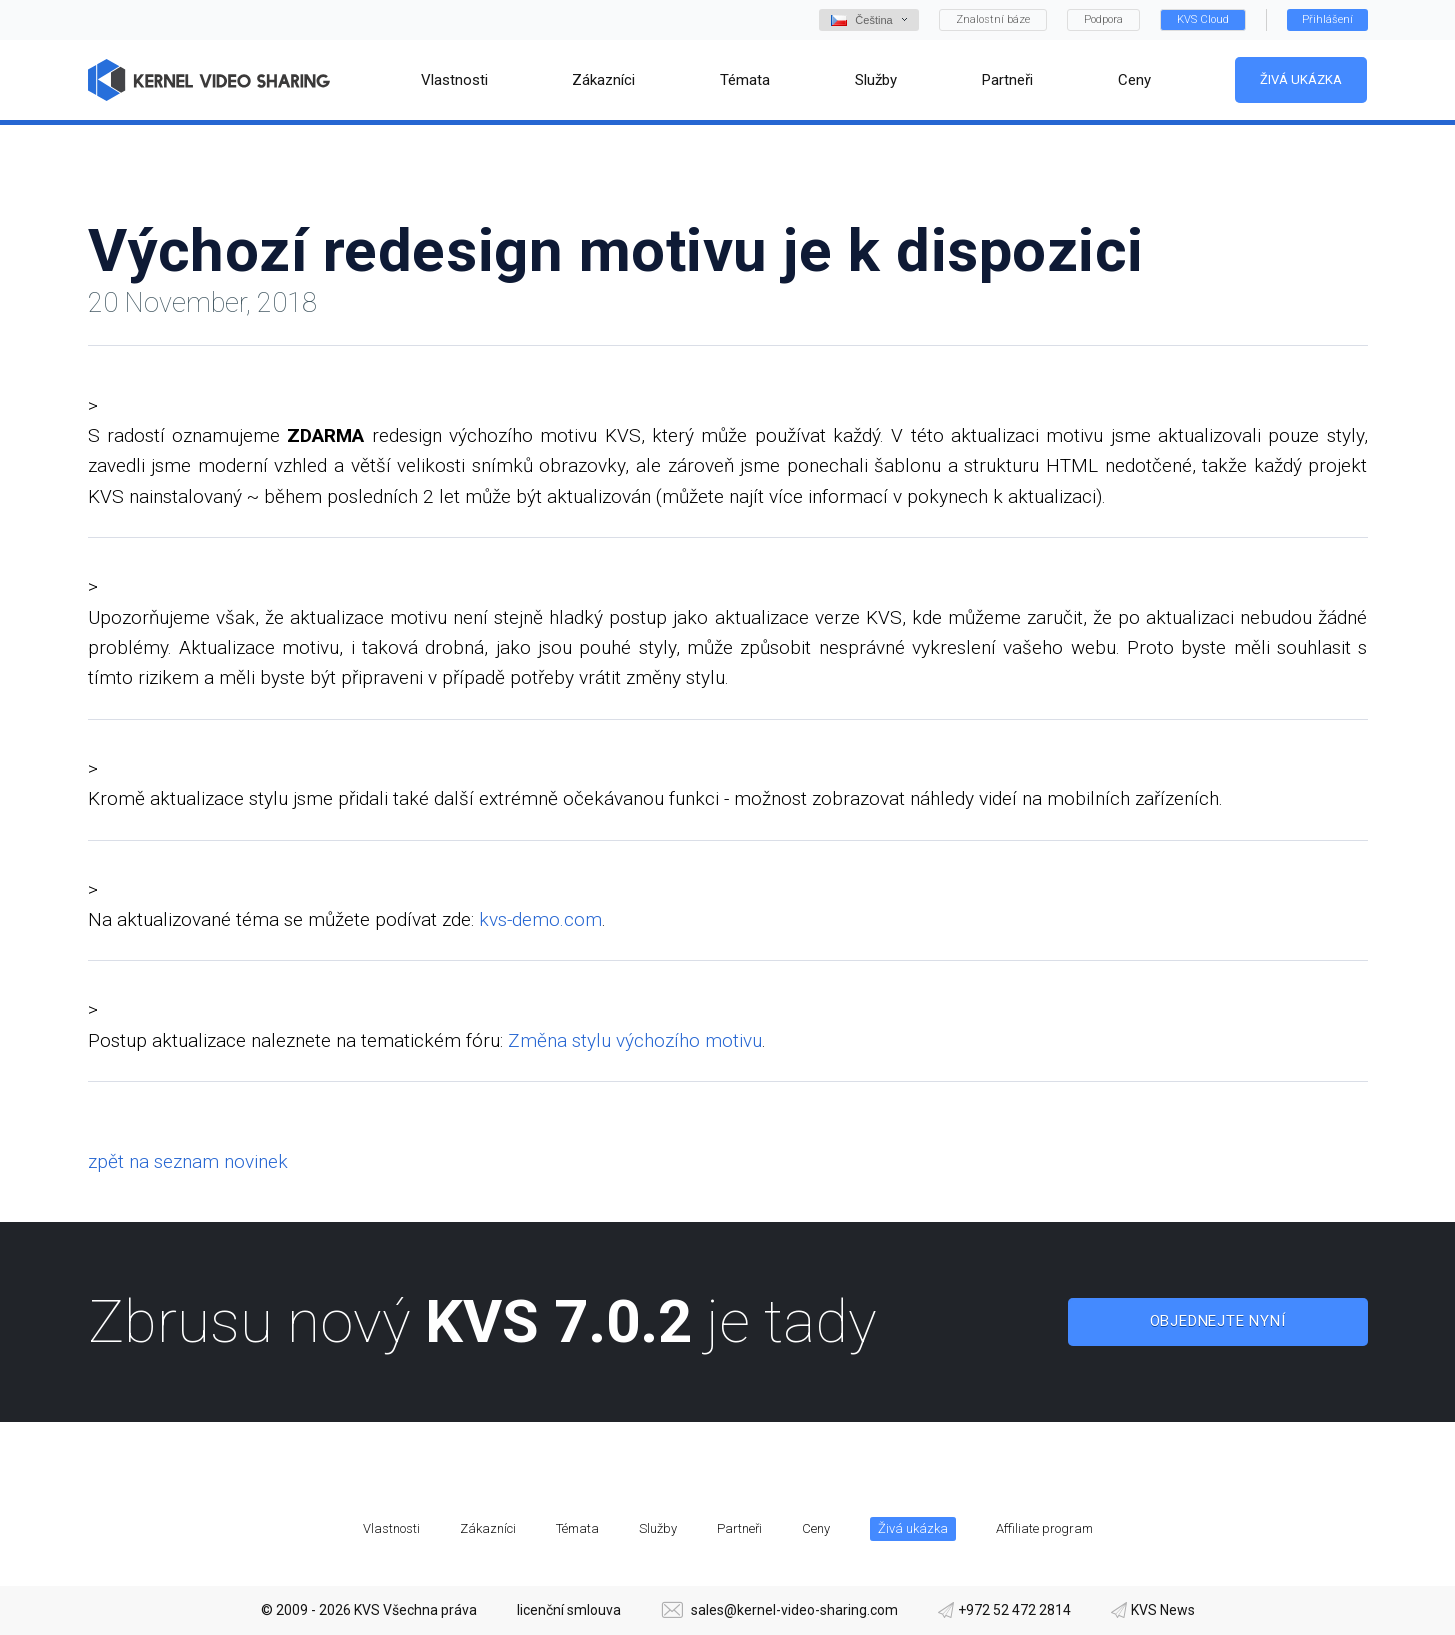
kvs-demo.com (540, 919)
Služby (658, 1528)
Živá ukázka (1301, 79)
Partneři (739, 1528)
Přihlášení (1327, 19)
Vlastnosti (391, 1528)
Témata (577, 1528)
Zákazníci (488, 1528)
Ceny (816, 1528)
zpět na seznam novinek (188, 1161)
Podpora (1103, 19)
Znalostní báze (993, 19)
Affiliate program (1044, 1528)
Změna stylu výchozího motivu (635, 1040)
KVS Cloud (1203, 19)
